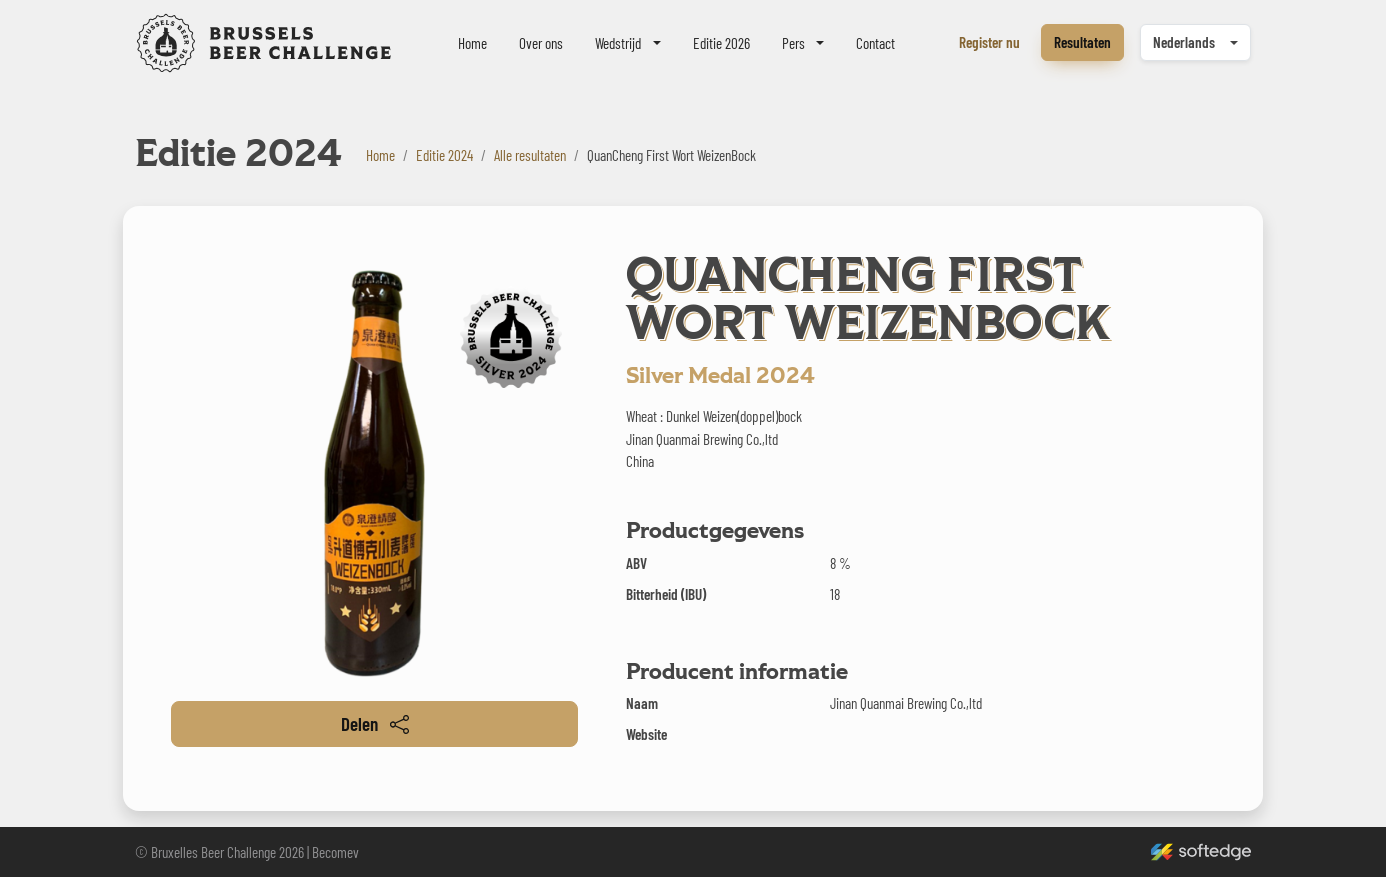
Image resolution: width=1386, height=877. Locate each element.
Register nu (989, 42)
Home (472, 43)
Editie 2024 (444, 155)
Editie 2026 (721, 43)
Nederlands (1184, 42)
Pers (793, 43)
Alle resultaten (530, 155)
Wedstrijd (618, 43)
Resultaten (1082, 42)
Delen (375, 723)
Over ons (541, 43)
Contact (875, 43)
